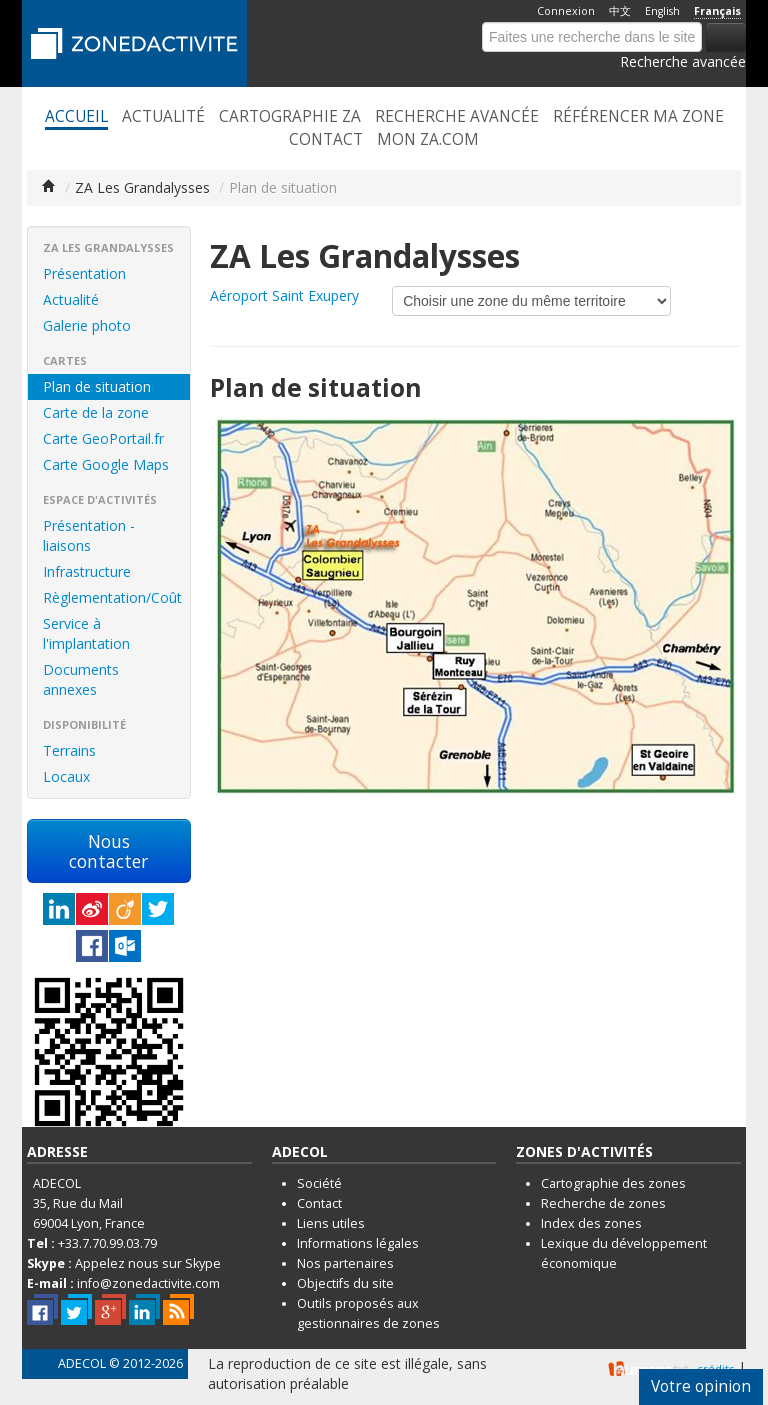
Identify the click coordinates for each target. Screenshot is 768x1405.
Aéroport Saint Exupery (284, 295)
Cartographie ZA (290, 117)
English (662, 11)
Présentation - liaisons (89, 535)
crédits (715, 1368)
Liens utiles (331, 1223)
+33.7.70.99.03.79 (107, 1243)
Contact (326, 140)
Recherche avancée (683, 61)
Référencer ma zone (638, 117)
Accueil (76, 117)
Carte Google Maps (106, 464)
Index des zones (591, 1223)
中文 (620, 11)
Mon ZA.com (428, 140)
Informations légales (358, 1243)
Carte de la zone (96, 412)
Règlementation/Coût (112, 597)
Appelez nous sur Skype (148, 1263)
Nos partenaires (345, 1263)
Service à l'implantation (86, 633)
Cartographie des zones (613, 1183)
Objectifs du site (345, 1283)
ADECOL (82, 1363)
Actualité (163, 117)
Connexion (566, 11)
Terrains (69, 750)
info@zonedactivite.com (148, 1283)
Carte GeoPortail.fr (103, 438)
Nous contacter (108, 851)
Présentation (84, 273)
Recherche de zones (603, 1203)
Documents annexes (81, 679)
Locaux (66, 776)
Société (319, 1183)
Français (717, 11)
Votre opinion (701, 1386)
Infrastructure (87, 571)
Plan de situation (97, 386)
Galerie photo (87, 325)
